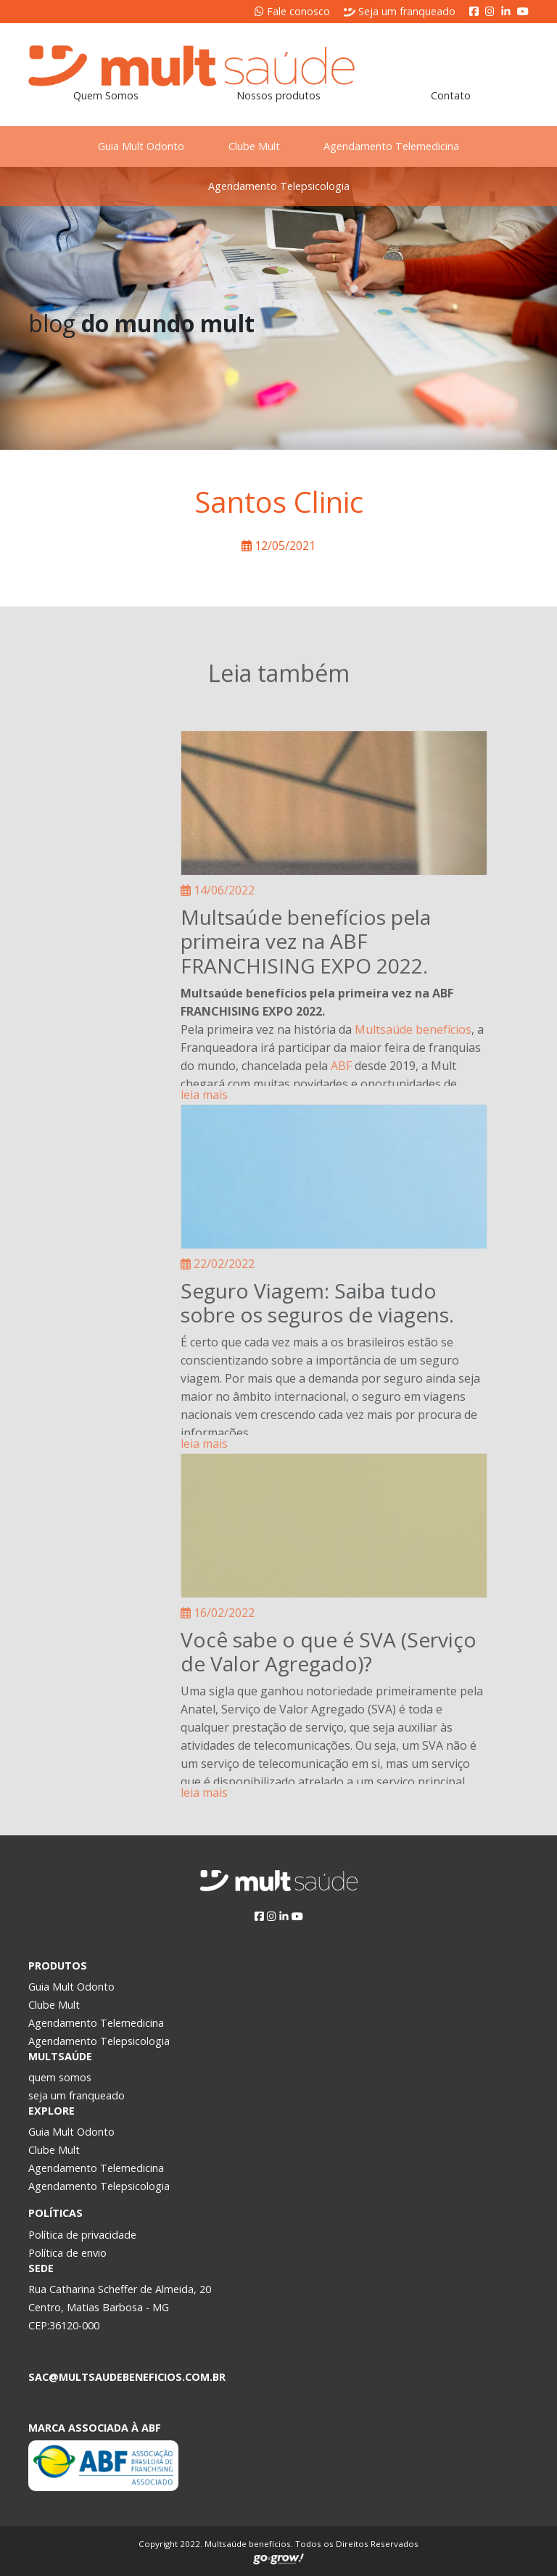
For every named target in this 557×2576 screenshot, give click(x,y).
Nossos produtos (278, 95)
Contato (451, 95)
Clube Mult (254, 146)
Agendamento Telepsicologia (279, 186)
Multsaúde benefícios (413, 1029)
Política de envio (67, 2253)
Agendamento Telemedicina (394, 146)
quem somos (59, 2077)
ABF (341, 1066)
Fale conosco (292, 11)
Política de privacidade (82, 2235)
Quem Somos (106, 95)
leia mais (204, 1095)
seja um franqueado (76, 2095)
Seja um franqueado (399, 11)
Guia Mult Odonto (139, 146)
